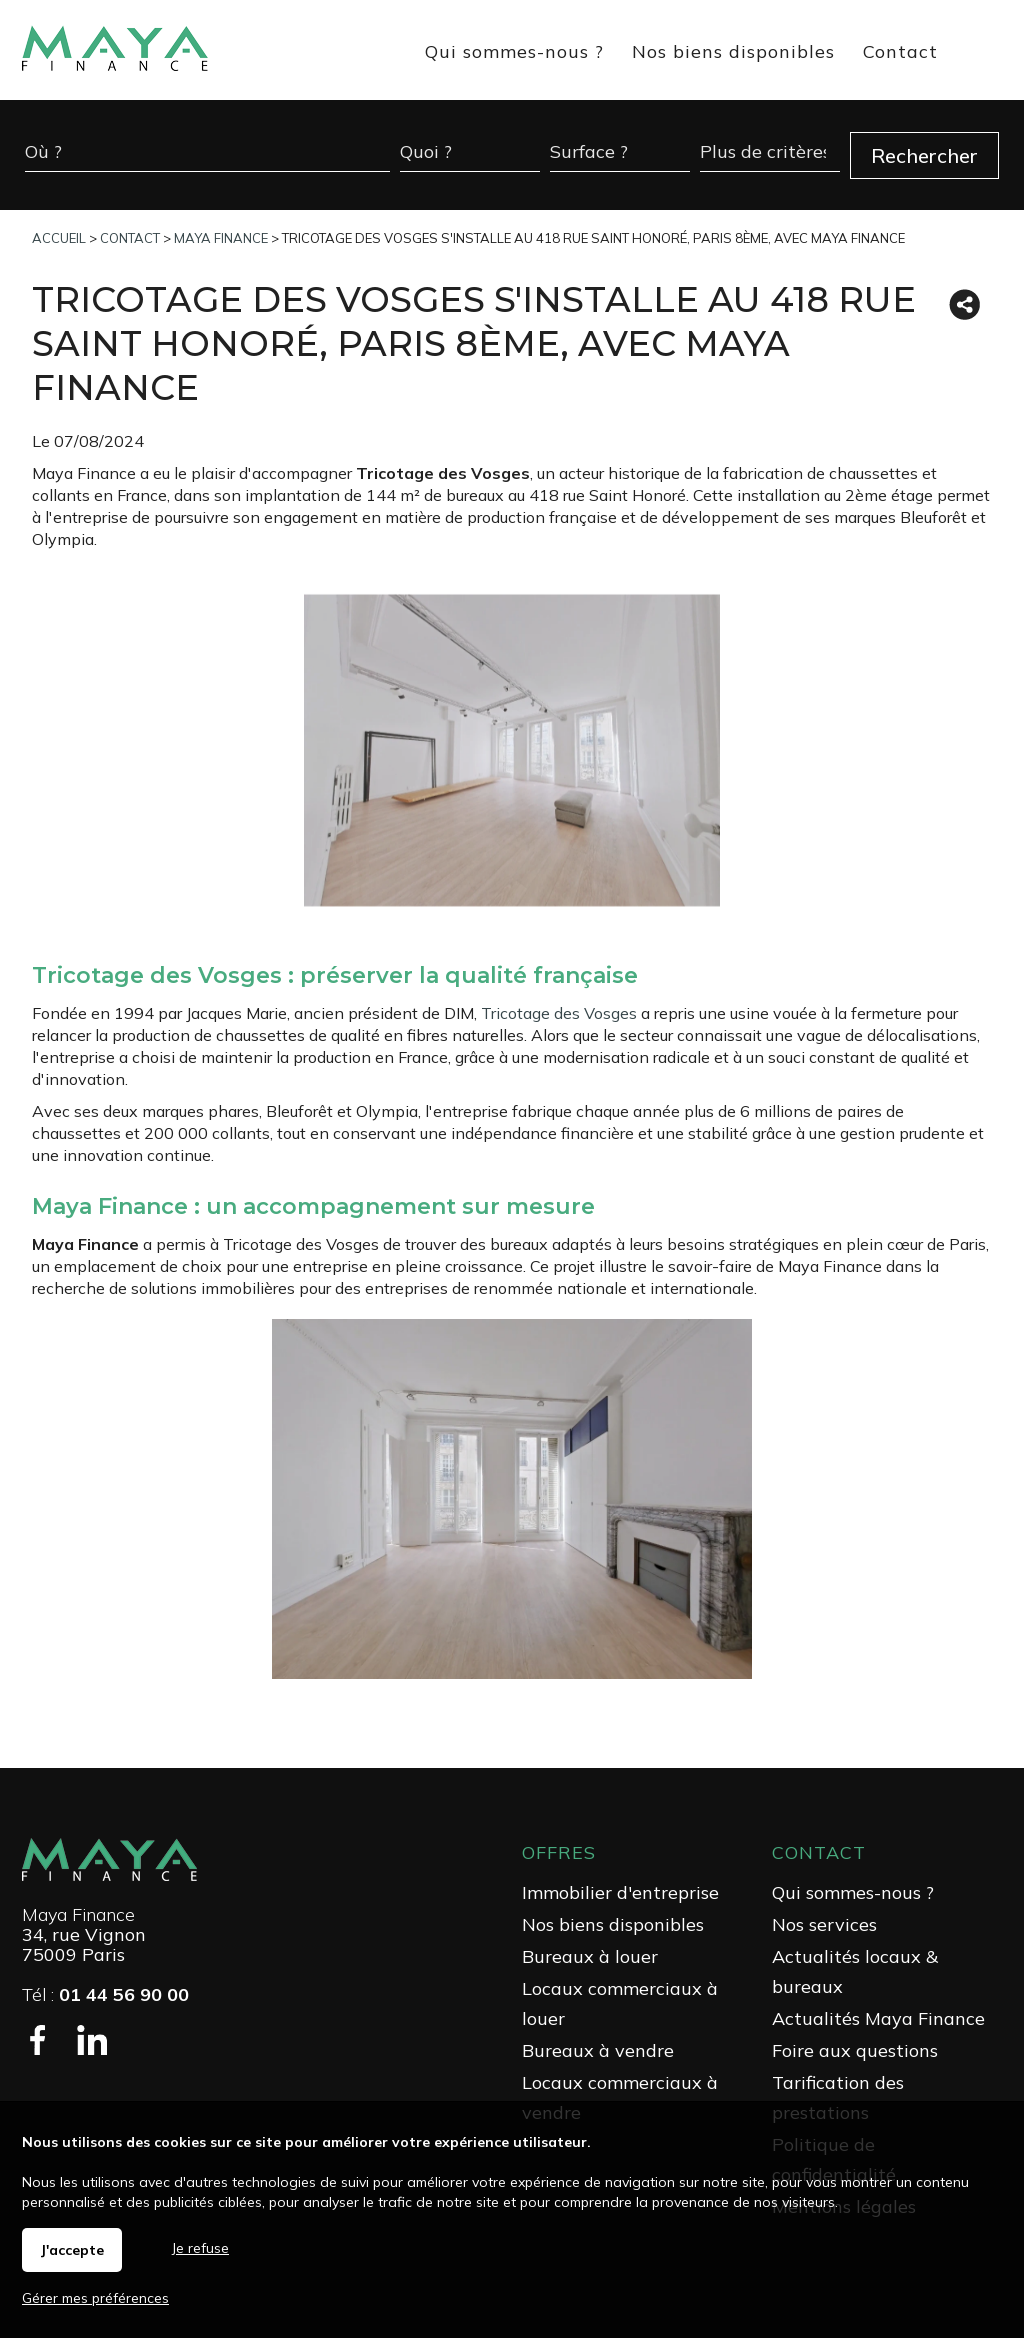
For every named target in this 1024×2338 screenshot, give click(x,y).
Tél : (105, 1994)
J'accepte (72, 2250)
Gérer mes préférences (95, 2298)
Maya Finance (78, 1914)
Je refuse (200, 2248)
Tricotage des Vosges (559, 1013)
